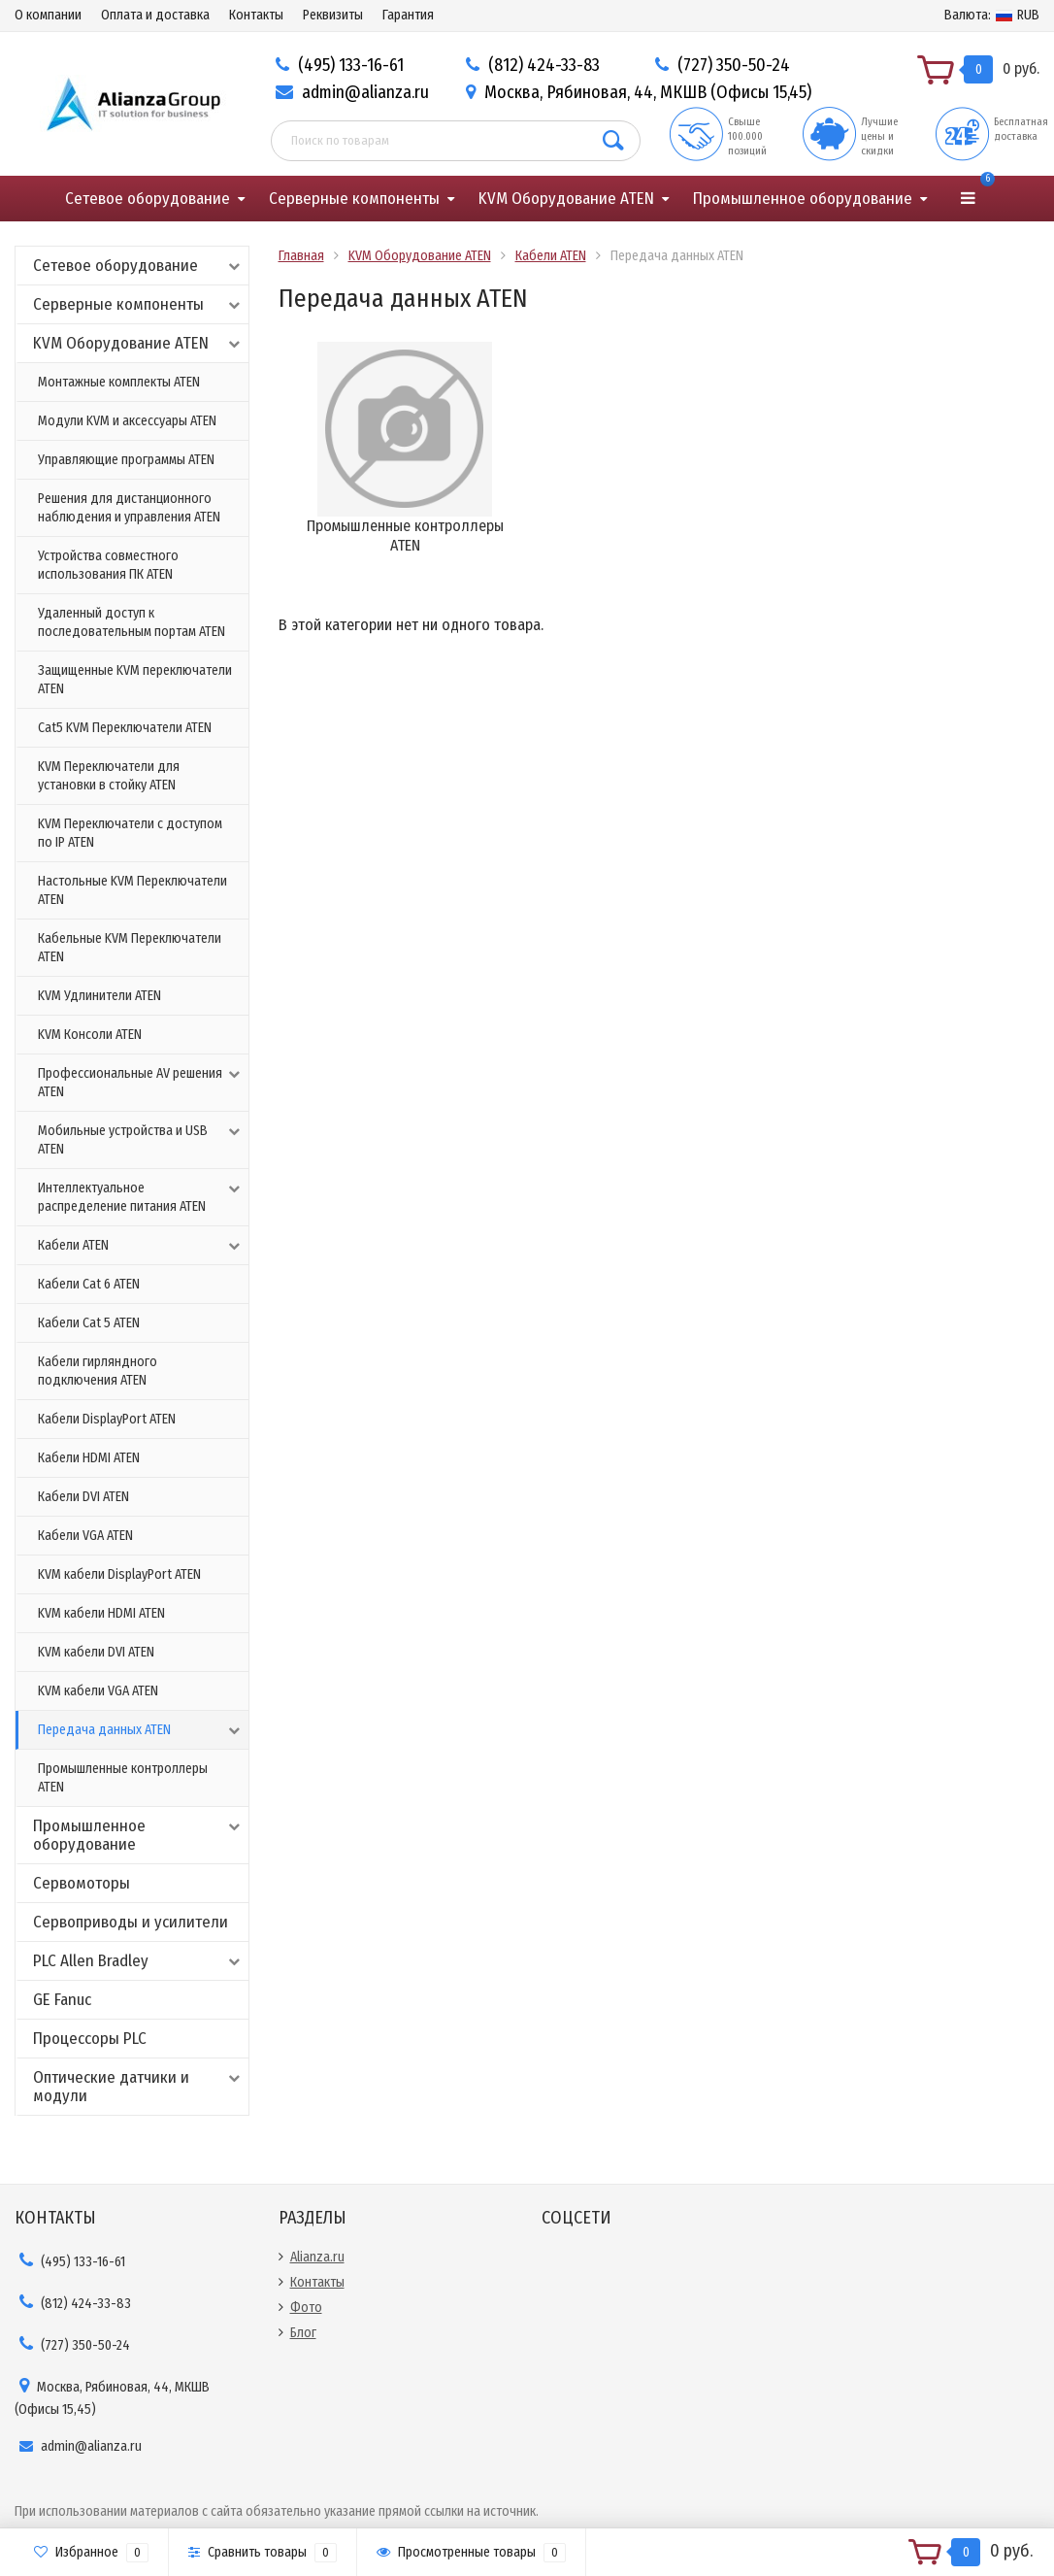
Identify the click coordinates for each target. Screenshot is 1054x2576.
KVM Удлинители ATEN (99, 995)
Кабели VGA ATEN (85, 1535)
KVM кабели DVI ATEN (96, 1652)
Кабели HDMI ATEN (89, 1458)
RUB (991, 15)
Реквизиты (333, 15)
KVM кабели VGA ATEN (98, 1691)
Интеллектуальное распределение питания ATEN (141, 1197)
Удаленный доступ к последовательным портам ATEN (131, 622)
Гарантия (408, 15)
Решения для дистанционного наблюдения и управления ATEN (129, 507)
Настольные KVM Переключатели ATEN (132, 890)
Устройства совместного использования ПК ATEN (108, 565)
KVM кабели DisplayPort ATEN (119, 1574)
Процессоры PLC (90, 2038)
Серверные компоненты (354, 198)
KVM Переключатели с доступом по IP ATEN (130, 833)
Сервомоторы (81, 1883)
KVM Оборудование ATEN (566, 198)
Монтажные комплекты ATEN (119, 382)
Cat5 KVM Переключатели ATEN (125, 727)
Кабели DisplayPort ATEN (107, 1419)
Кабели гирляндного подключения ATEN (97, 1371)
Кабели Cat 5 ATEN (89, 1323)
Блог (303, 2333)
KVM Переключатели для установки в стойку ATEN (109, 775)
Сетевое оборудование (147, 198)
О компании (48, 15)
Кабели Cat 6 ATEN (89, 1284)
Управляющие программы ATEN (126, 460)
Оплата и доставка (155, 15)
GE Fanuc (62, 2000)
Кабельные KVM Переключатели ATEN (129, 947)
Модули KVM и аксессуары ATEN (127, 421)
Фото (306, 2307)
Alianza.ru (317, 2257)
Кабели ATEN (141, 1245)
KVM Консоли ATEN (90, 1034)
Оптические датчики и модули (138, 2086)
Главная (301, 256)
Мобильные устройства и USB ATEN (141, 1139)
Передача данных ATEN (141, 1730)
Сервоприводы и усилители (130, 1922)
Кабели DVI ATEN (83, 1497)
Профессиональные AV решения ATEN (141, 1082)
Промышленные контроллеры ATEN (123, 1777)
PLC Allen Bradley (138, 1961)
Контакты (256, 15)
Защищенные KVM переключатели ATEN (135, 679)
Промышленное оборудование (802, 198)
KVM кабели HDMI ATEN (101, 1613)
